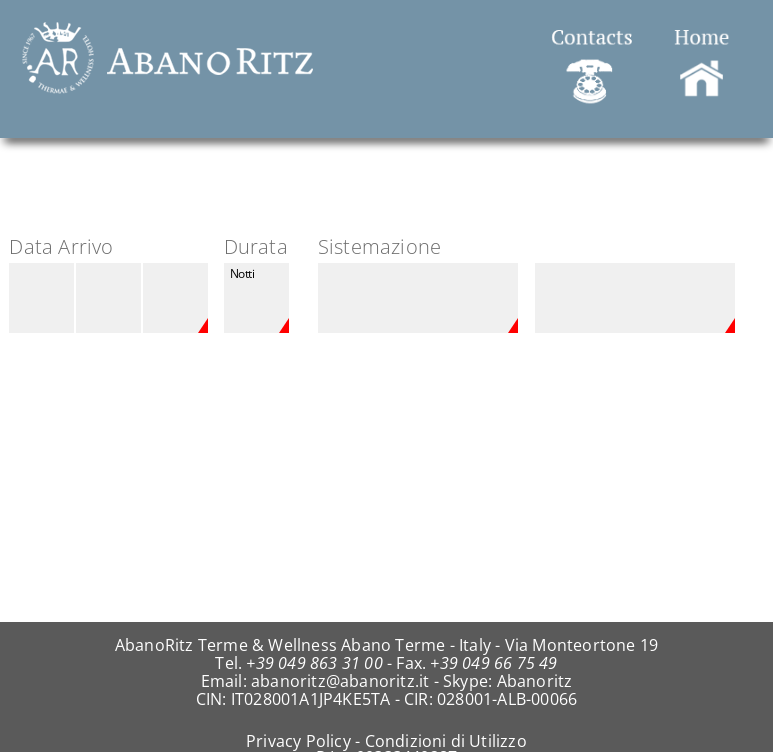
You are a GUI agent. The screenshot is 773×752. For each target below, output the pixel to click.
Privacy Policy (298, 741)
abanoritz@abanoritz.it (340, 681)
